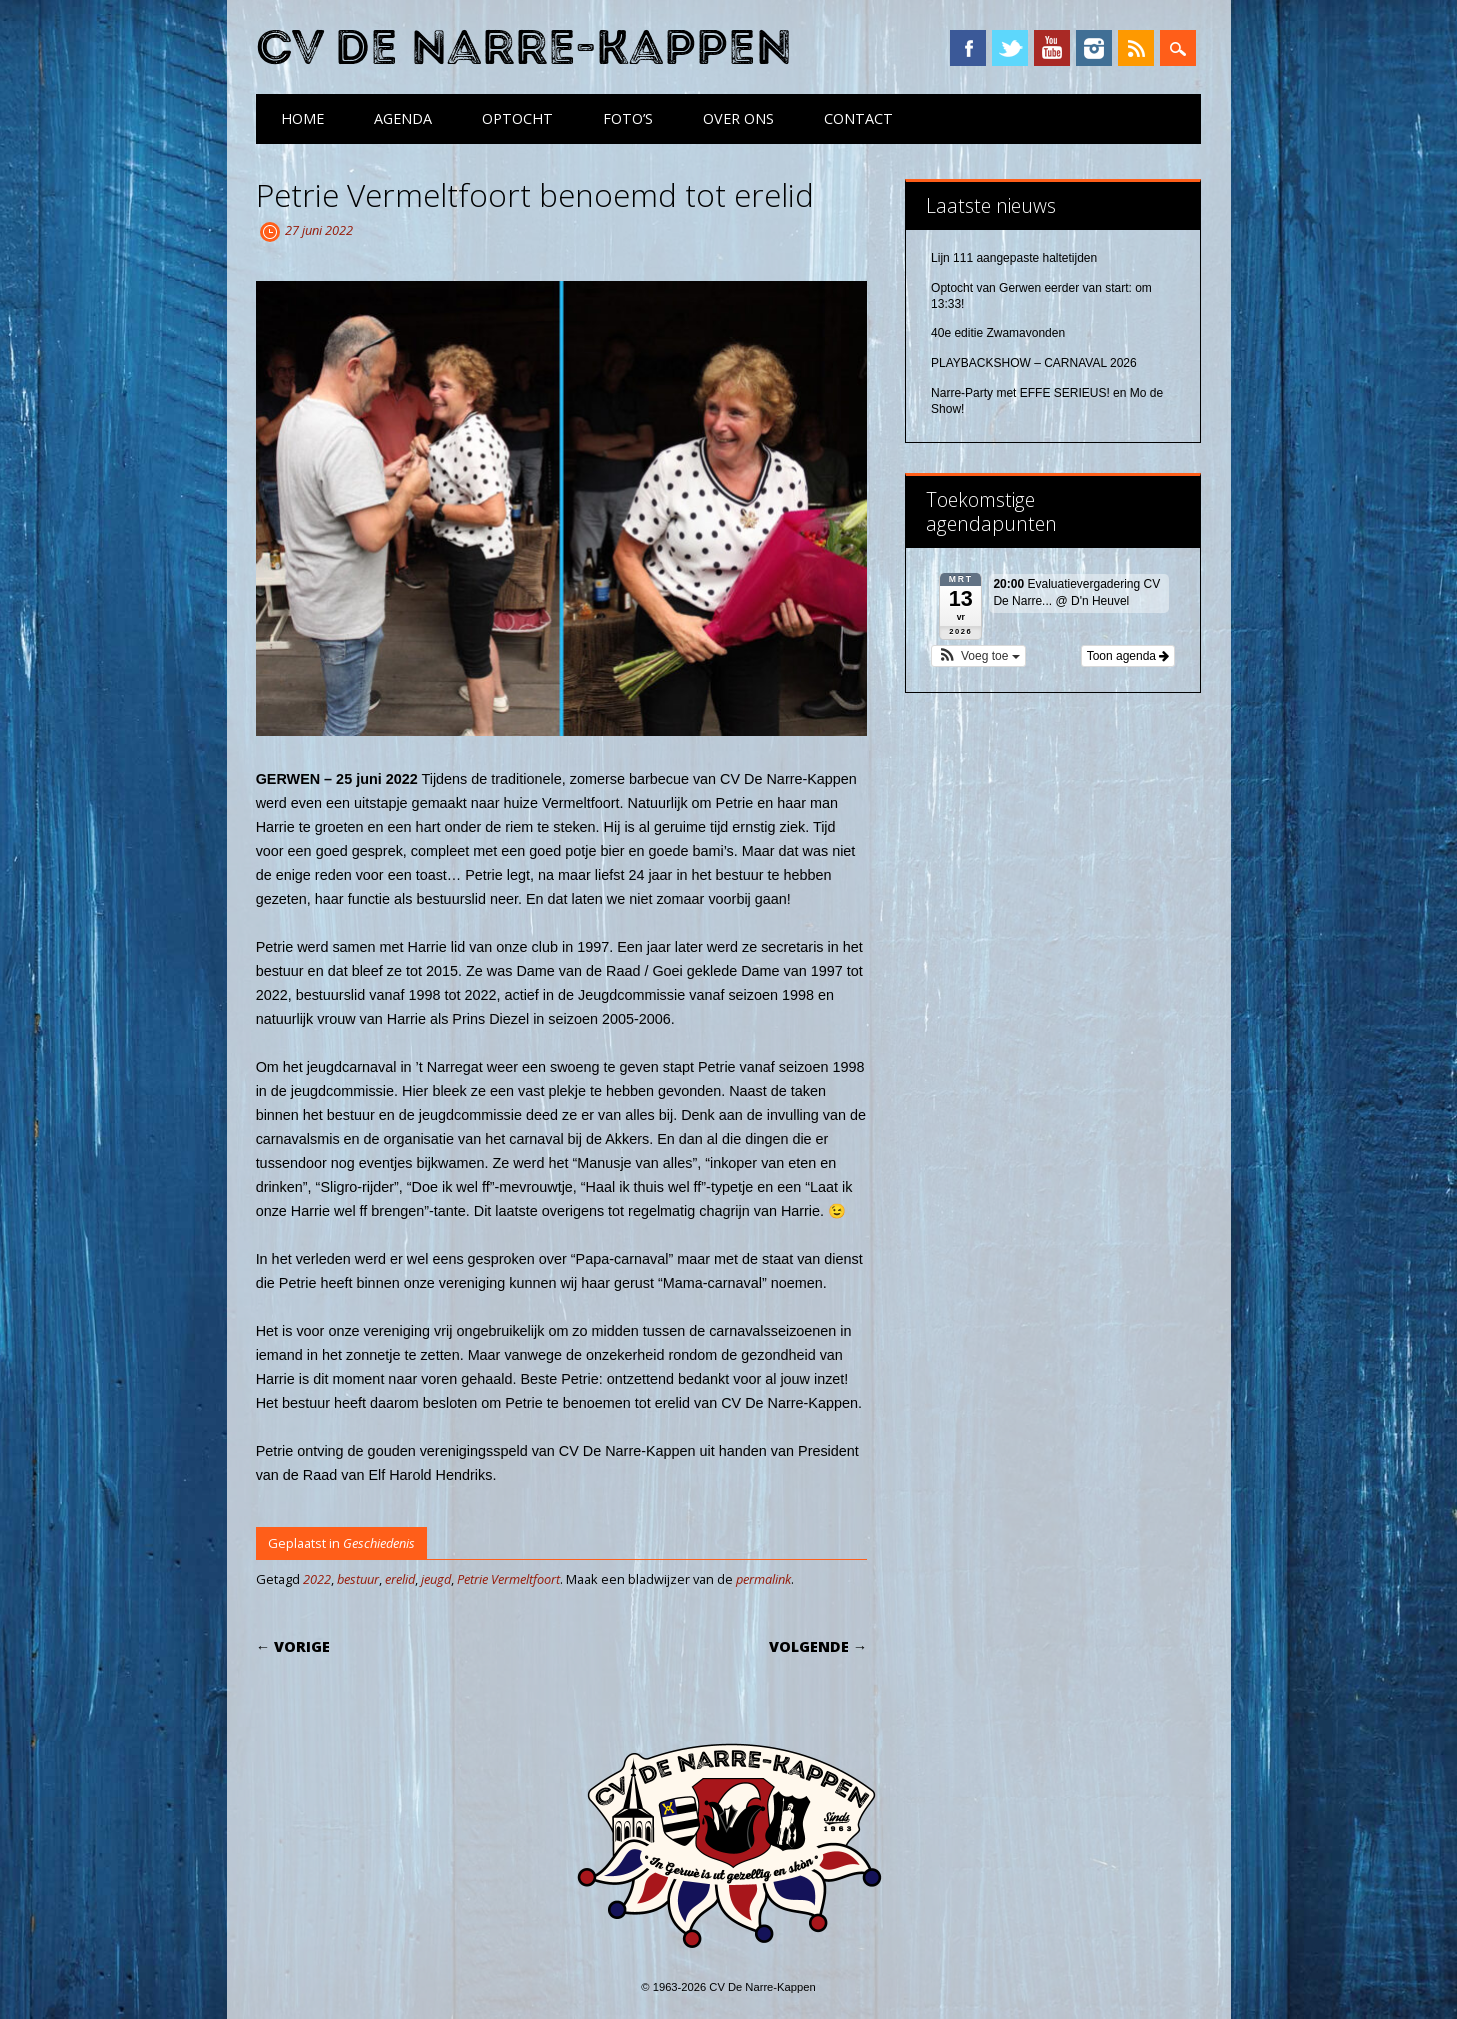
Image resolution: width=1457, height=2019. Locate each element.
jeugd (436, 1579)
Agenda (403, 118)
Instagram (1094, 48)
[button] (978, 656)
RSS (1136, 48)
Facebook (968, 48)
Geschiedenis (379, 1543)
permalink (763, 1579)
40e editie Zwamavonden (998, 333)
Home (302, 118)
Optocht (517, 118)
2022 (317, 1579)
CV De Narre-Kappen (524, 48)
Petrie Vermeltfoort (508, 1579)
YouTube (1052, 48)
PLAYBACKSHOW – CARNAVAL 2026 (1034, 363)
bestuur (358, 1579)
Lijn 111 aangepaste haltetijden (1014, 258)
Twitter (1010, 48)
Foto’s (628, 118)
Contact (858, 118)
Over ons (738, 118)
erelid (400, 1579)
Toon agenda (1128, 656)
